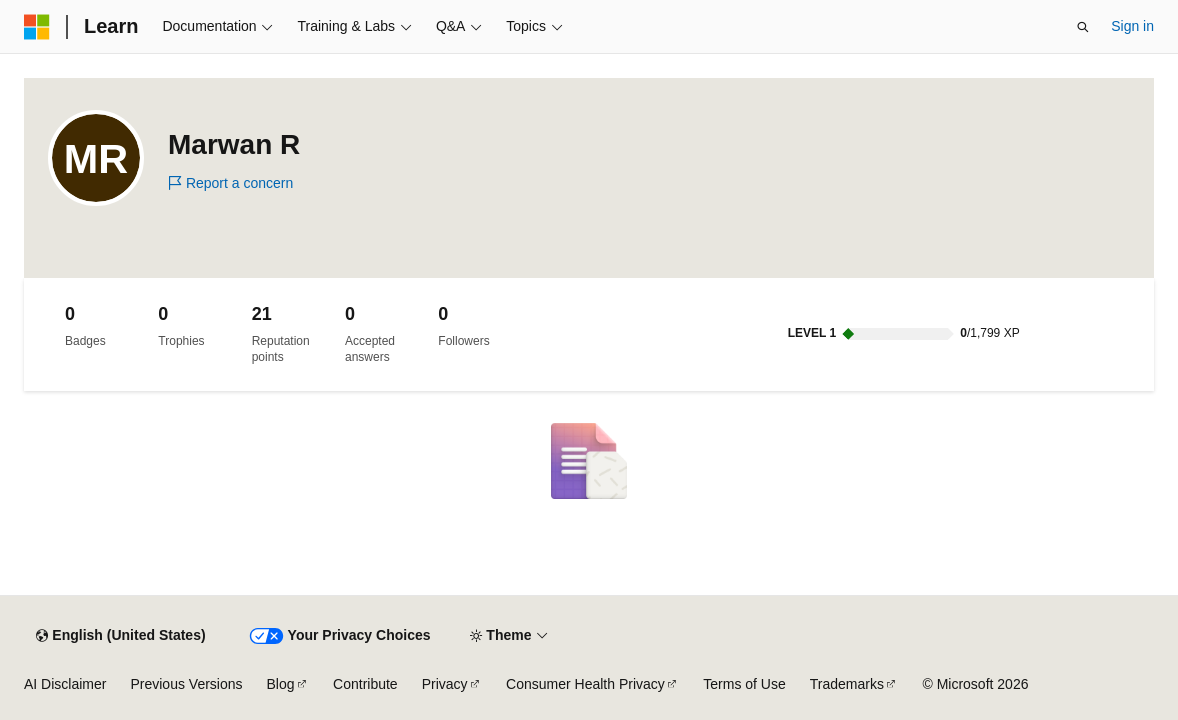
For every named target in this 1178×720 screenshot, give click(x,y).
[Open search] (1083, 27)
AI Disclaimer (65, 684)
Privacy (445, 684)
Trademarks (847, 684)
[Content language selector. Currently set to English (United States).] (120, 636)
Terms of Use (744, 684)
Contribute (365, 684)
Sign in (1132, 26)
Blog (281, 684)
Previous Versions (186, 684)
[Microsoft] (37, 27)
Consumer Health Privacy (585, 684)
